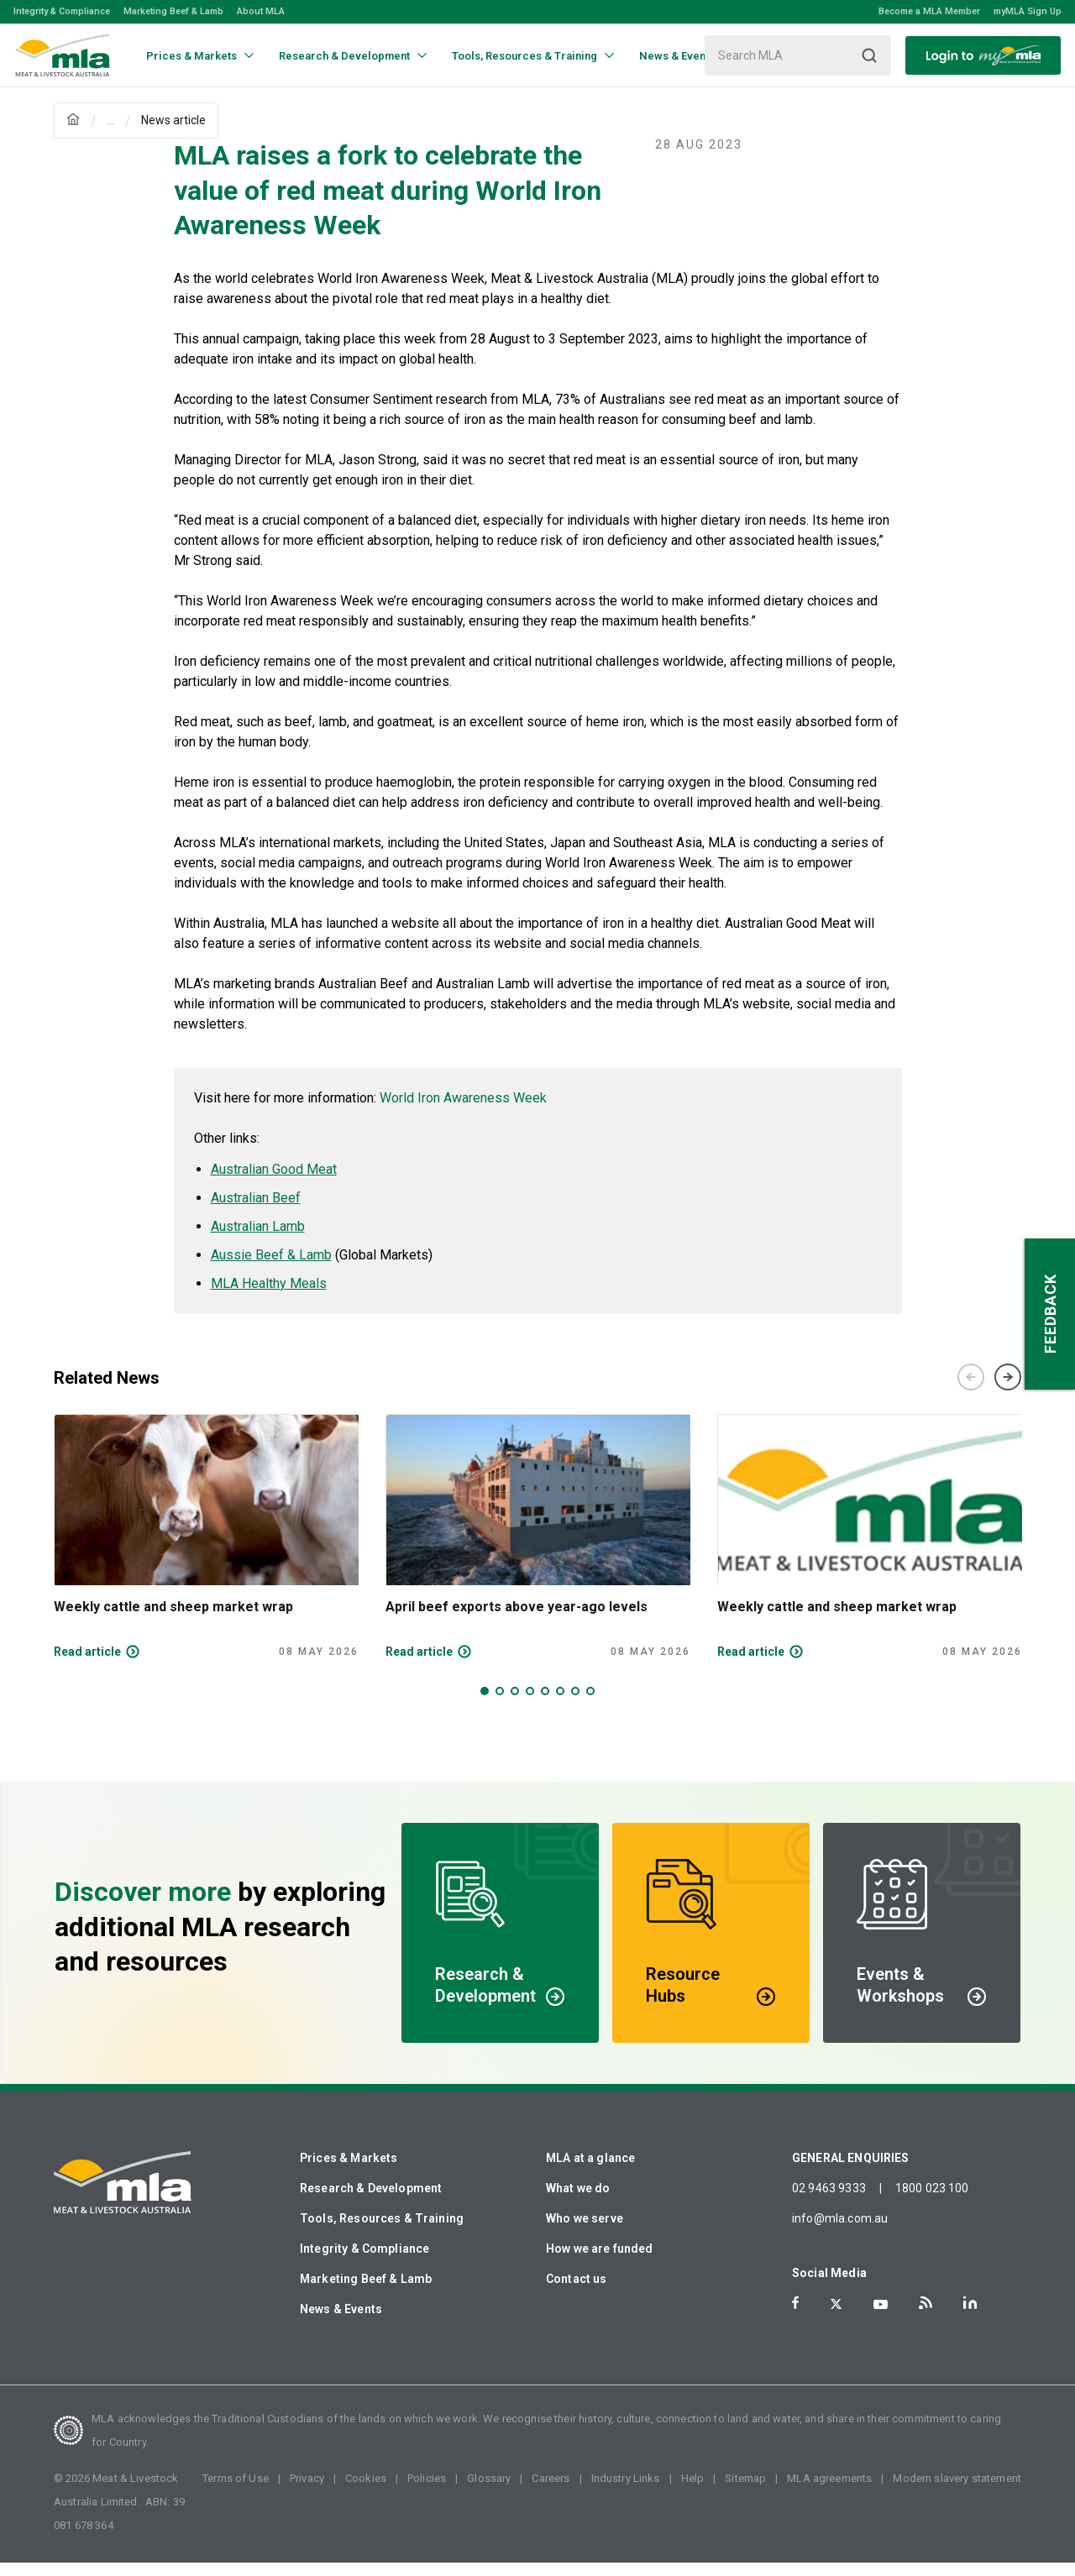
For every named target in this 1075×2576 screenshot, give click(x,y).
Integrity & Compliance (61, 11)
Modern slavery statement (957, 2491)
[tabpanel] (206, 1550)
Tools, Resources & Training (382, 2231)
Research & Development (371, 2201)
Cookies (365, 2491)
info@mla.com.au (840, 2231)
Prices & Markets (348, 2171)
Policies (426, 2491)
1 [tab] (484, 1704)
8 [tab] (590, 1704)
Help (693, 2491)
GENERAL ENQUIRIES (851, 2171)
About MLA (261, 11)
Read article (87, 1665)
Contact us (576, 2292)
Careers (550, 2491)
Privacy (307, 2491)
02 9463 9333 (829, 2201)
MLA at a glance (590, 2171)
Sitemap (745, 2491)
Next (1007, 1390)
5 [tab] (545, 1704)
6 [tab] (560, 1704)
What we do (578, 2201)
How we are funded (599, 2262)
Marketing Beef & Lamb (173, 11)
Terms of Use (235, 2491)
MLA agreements (829, 2491)
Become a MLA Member (929, 11)
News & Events (341, 2322)
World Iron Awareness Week (463, 1111)
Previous (970, 1390)
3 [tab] (515, 1704)
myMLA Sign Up (1028, 11)
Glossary (489, 2491)
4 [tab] (530, 1704)
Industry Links (625, 2491)
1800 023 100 (932, 2201)
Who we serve (584, 2231)
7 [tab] (575, 1704)
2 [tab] (500, 1704)
